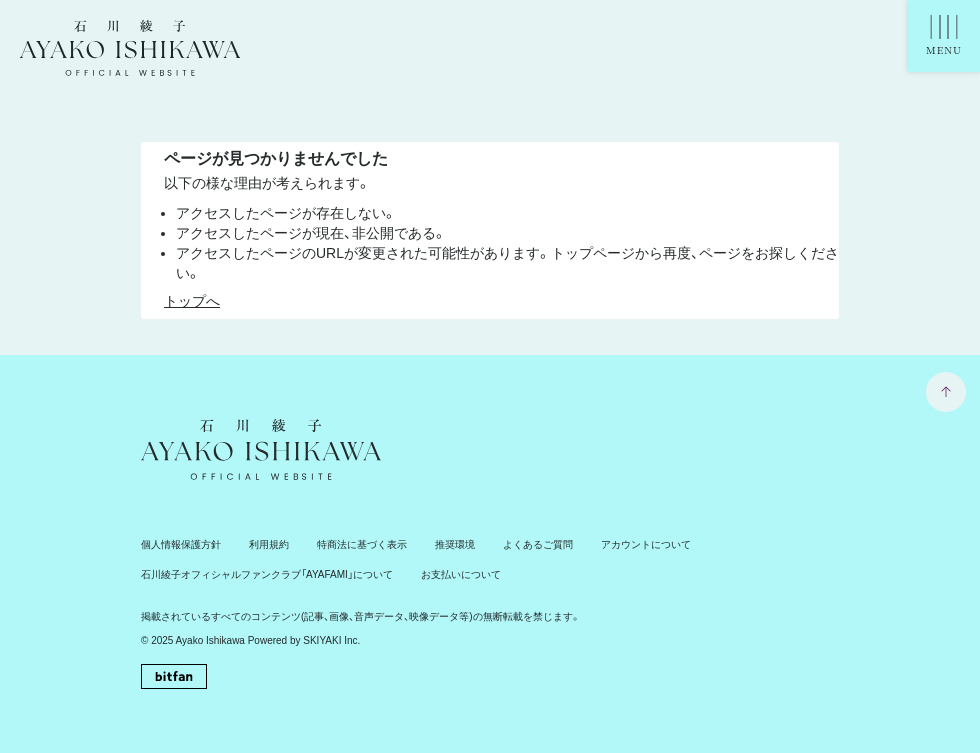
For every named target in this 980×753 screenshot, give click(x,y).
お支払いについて (461, 574)
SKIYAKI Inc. (331, 640)
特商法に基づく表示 (362, 544)
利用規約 (269, 544)
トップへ (192, 301)
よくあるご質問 (538, 544)
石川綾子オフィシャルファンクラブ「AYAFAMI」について (267, 574)
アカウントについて (646, 544)
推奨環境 (455, 544)
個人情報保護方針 (181, 544)
